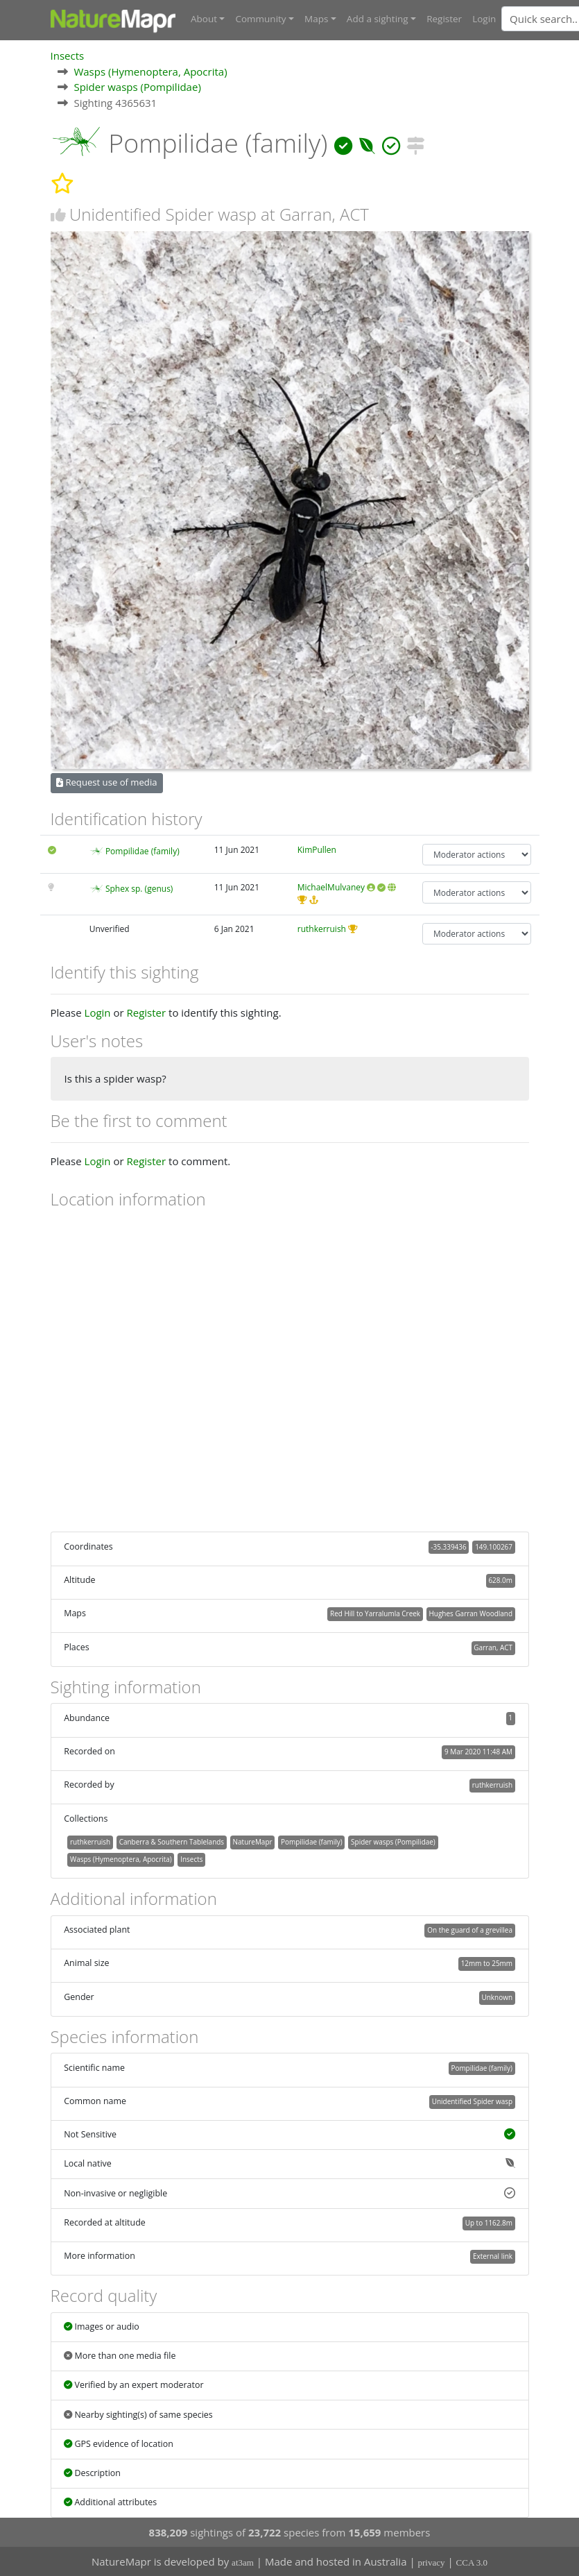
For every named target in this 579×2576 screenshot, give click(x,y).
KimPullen (316, 849)
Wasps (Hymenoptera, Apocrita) (150, 71)
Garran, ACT (493, 1647)
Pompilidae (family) (142, 850)
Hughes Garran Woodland (470, 1613)
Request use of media (106, 781)
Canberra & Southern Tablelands (171, 1841)
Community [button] (260, 18)
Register (444, 18)
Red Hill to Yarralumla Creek (375, 1613)
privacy (431, 2562)
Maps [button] (316, 18)
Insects (68, 55)
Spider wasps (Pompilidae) (137, 86)
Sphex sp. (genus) (139, 888)
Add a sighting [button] (377, 18)
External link (492, 2255)
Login (484, 18)
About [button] (204, 18)
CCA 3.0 (472, 2562)
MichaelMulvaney (331, 886)
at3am (243, 2562)
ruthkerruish (321, 928)
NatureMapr (253, 1841)
